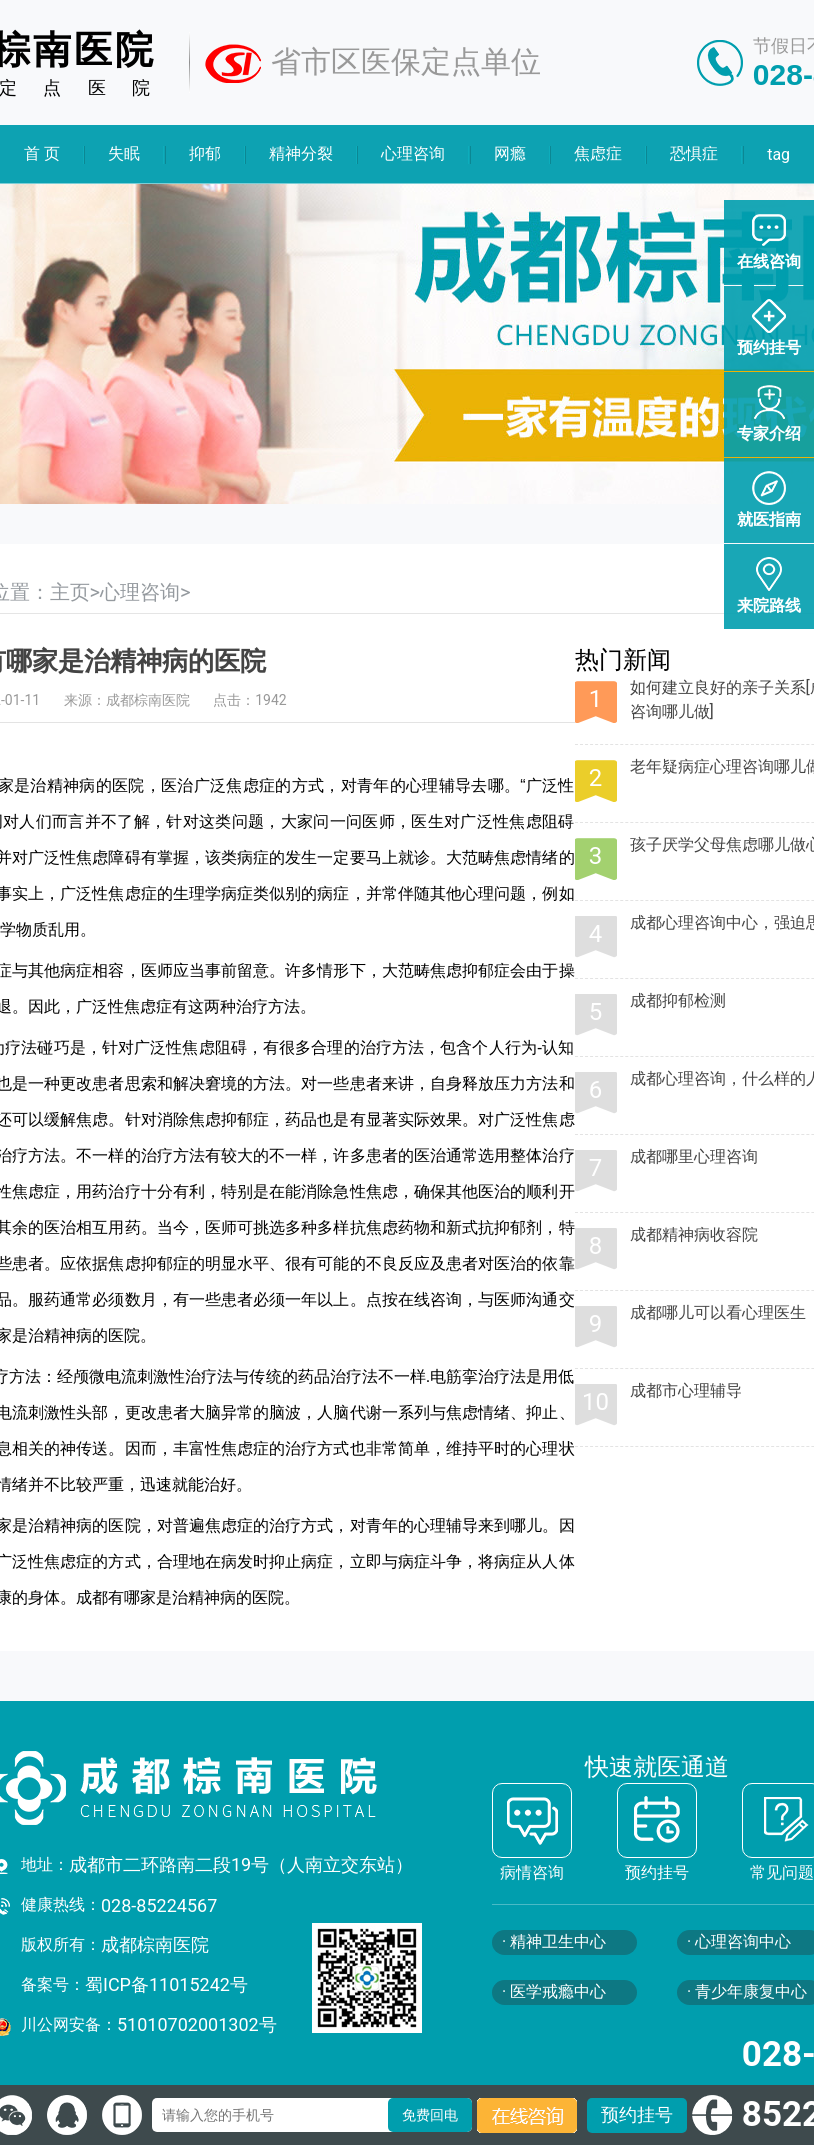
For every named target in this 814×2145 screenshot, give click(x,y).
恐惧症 (695, 153)
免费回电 (430, 2115)
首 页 (42, 153)
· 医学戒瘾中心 (554, 1991)
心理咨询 (414, 153)
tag (778, 154)
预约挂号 (637, 2114)
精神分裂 (301, 153)
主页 (70, 592)
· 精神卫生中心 (554, 1941)
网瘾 (510, 153)
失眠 (124, 153)
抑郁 (205, 153)
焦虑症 (598, 153)
